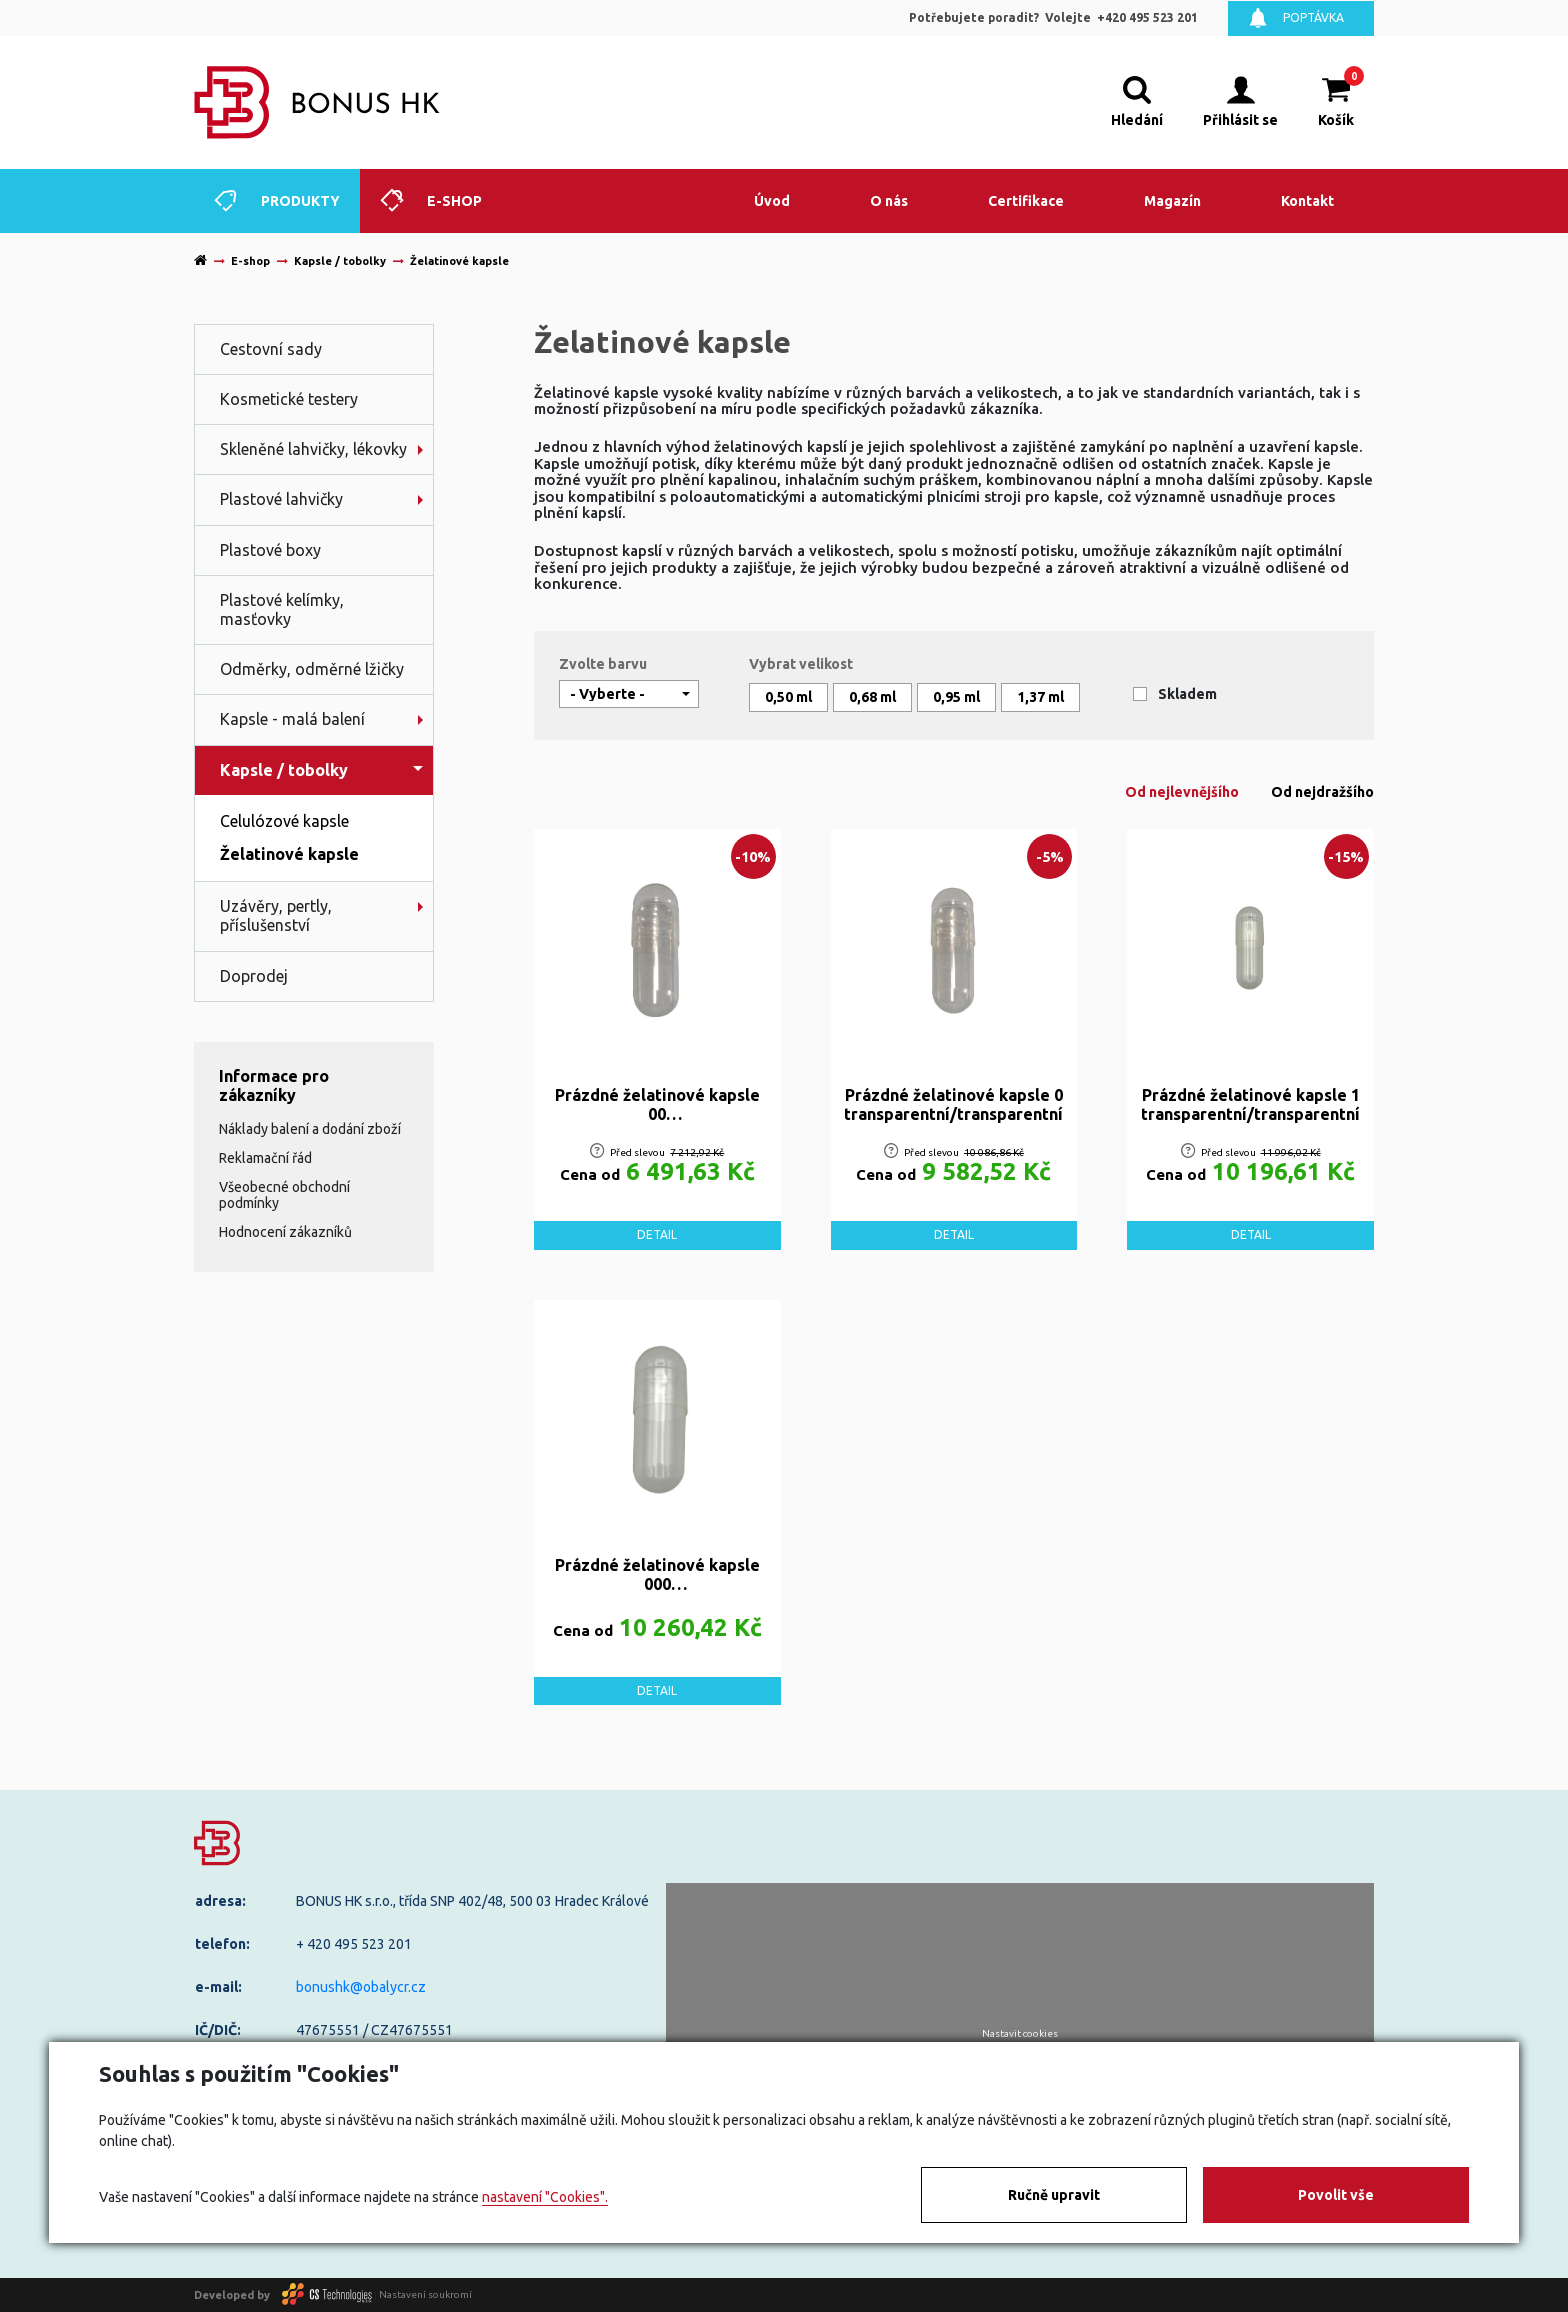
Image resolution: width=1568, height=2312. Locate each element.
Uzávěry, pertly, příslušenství (276, 915)
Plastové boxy (270, 550)
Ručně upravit (1054, 2195)
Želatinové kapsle (289, 854)
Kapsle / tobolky (284, 770)
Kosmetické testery (289, 399)
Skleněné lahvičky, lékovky (313, 449)
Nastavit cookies (1020, 2034)
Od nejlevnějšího (1182, 792)
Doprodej (254, 976)
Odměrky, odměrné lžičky (312, 669)
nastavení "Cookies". (545, 2197)
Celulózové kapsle (284, 821)
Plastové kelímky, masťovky (282, 609)
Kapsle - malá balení (292, 719)
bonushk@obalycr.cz (361, 1987)
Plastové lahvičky (281, 499)
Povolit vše (1336, 2195)
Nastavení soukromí (425, 2294)
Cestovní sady (271, 349)
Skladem (1187, 694)
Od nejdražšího (1322, 792)
